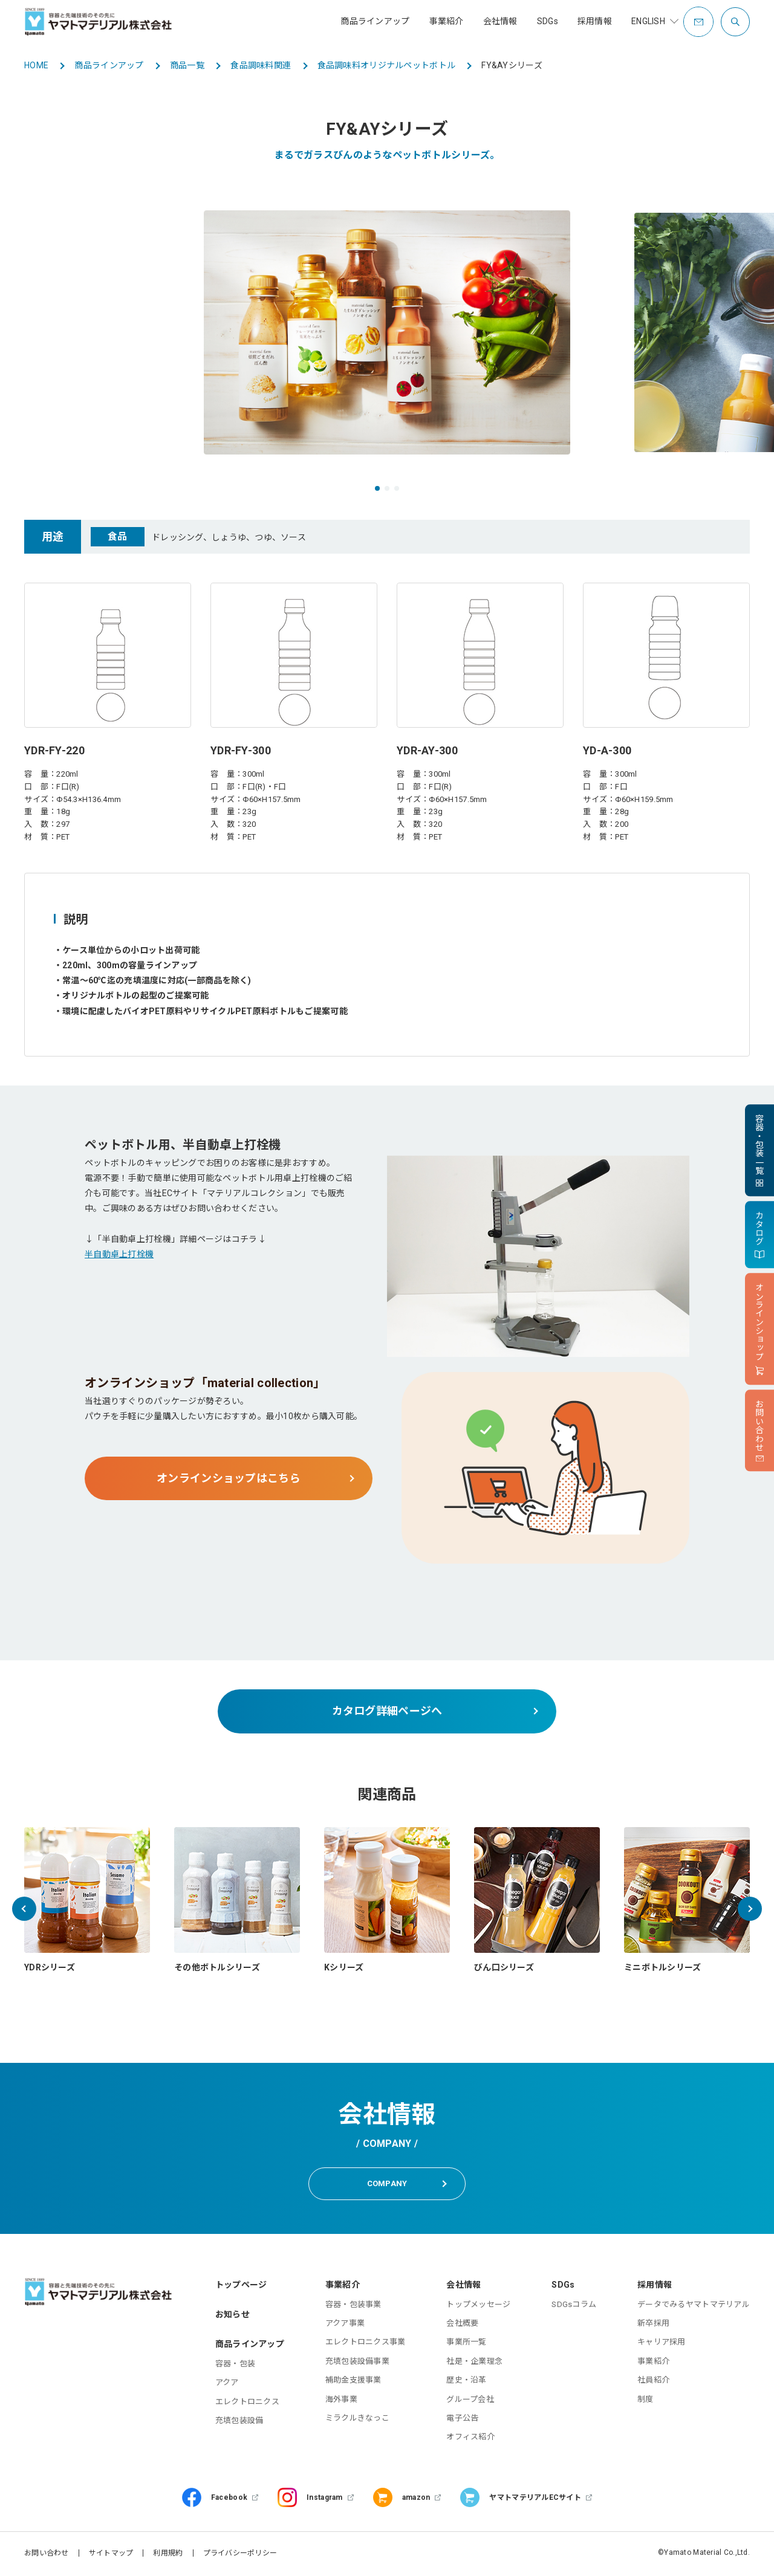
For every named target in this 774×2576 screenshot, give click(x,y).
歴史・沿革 (466, 2382)
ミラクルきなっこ (357, 2420)
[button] (377, 488)
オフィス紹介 (470, 2439)
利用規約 (168, 2554)
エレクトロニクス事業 (365, 2344)
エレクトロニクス (247, 2403)
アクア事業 (345, 2325)
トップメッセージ (478, 2306)
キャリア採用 (661, 2344)
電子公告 (462, 2420)
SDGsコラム (573, 2306)
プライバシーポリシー (240, 2554)
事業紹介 (653, 2362)
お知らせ (232, 2316)
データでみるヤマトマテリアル (693, 2306)
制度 (645, 2401)
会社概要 (462, 2325)
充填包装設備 (239, 2422)
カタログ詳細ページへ (387, 1710)
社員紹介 (653, 2382)
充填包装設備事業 (357, 2362)
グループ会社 (470, 2401)
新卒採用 (653, 2325)
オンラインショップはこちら (229, 1478)
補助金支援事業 (353, 2382)
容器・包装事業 (353, 2306)
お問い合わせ (46, 2554)
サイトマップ (111, 2554)
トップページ (241, 2286)
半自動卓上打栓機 (119, 1254)
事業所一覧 (466, 2344)
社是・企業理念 (474, 2362)
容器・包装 (235, 2366)
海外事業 (341, 2401)
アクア (227, 2384)
